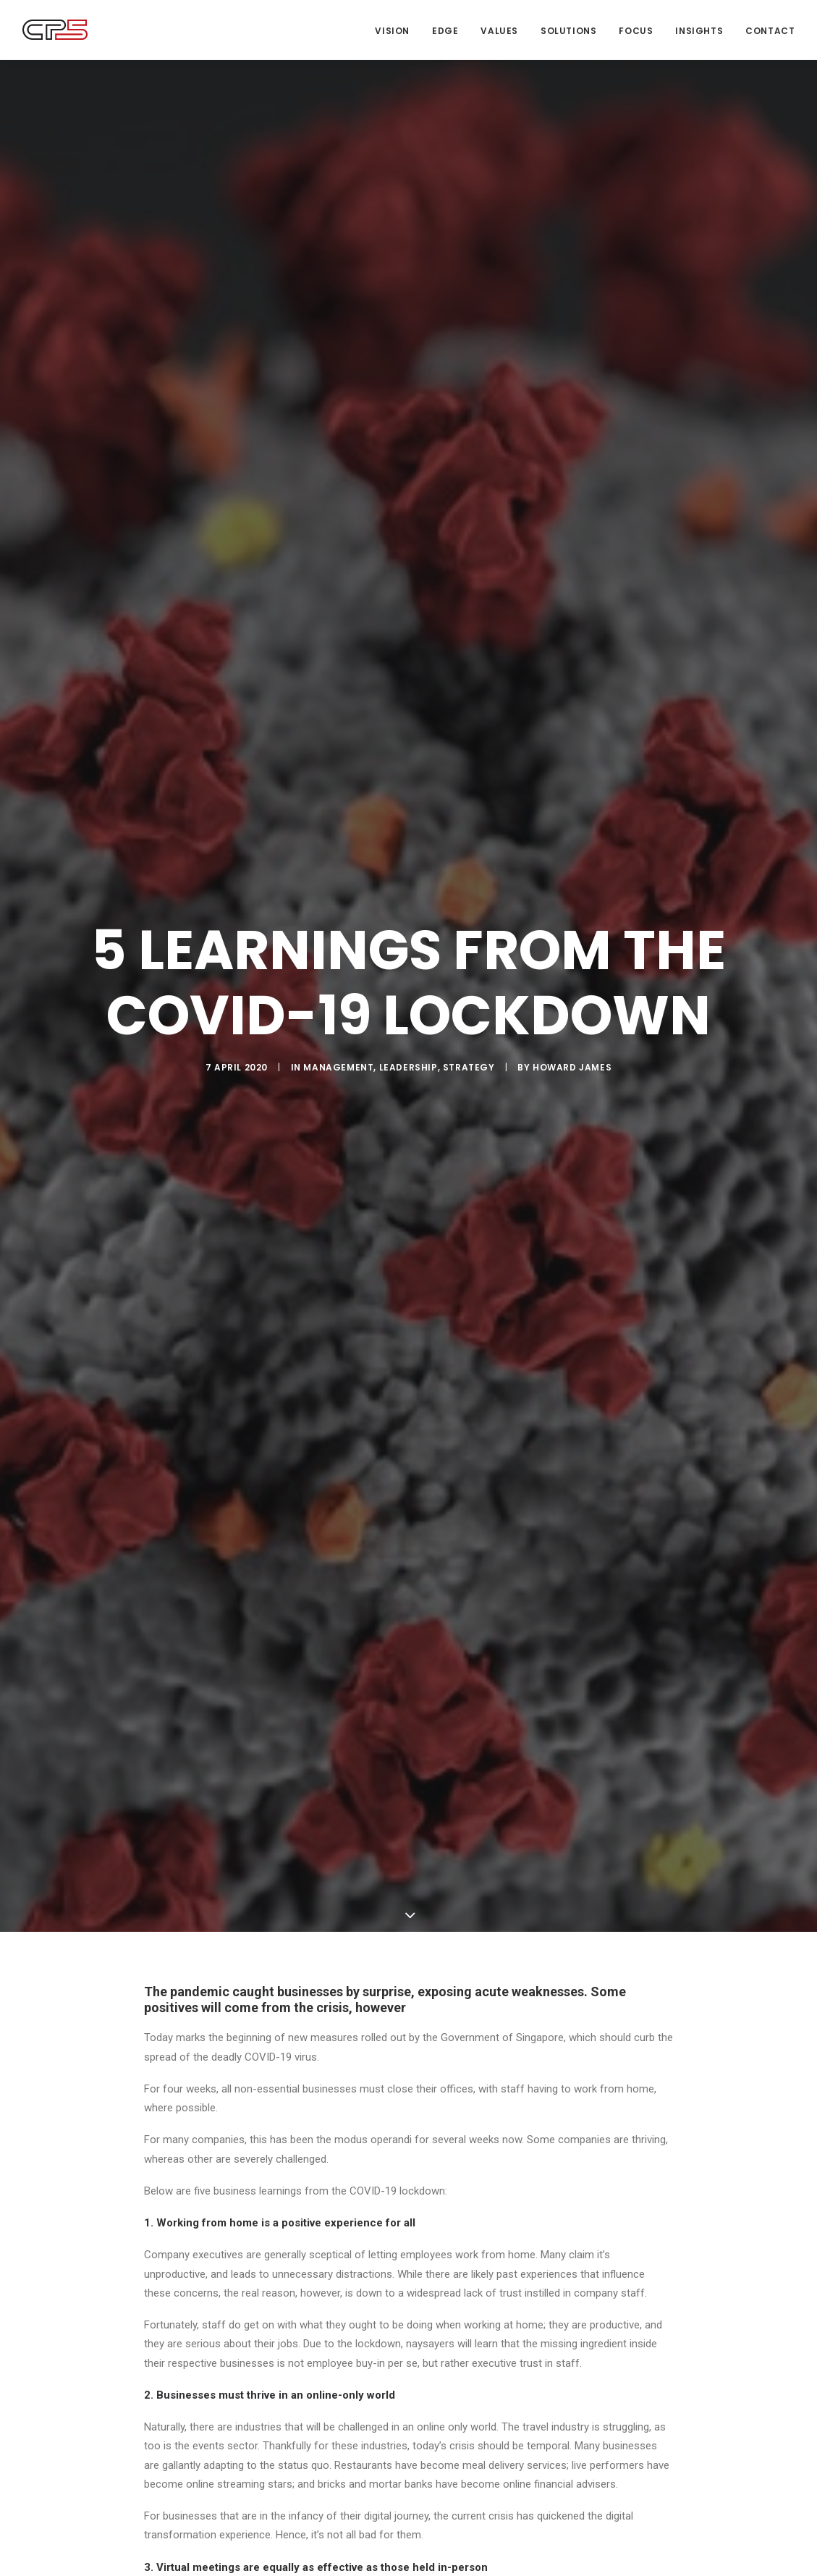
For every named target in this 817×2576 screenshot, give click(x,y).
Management (338, 1067)
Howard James (572, 1067)
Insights (699, 31)
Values (499, 31)
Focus (636, 31)
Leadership (408, 1067)
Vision (392, 31)
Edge (445, 31)
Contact (770, 31)
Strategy (469, 1067)
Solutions (568, 31)
